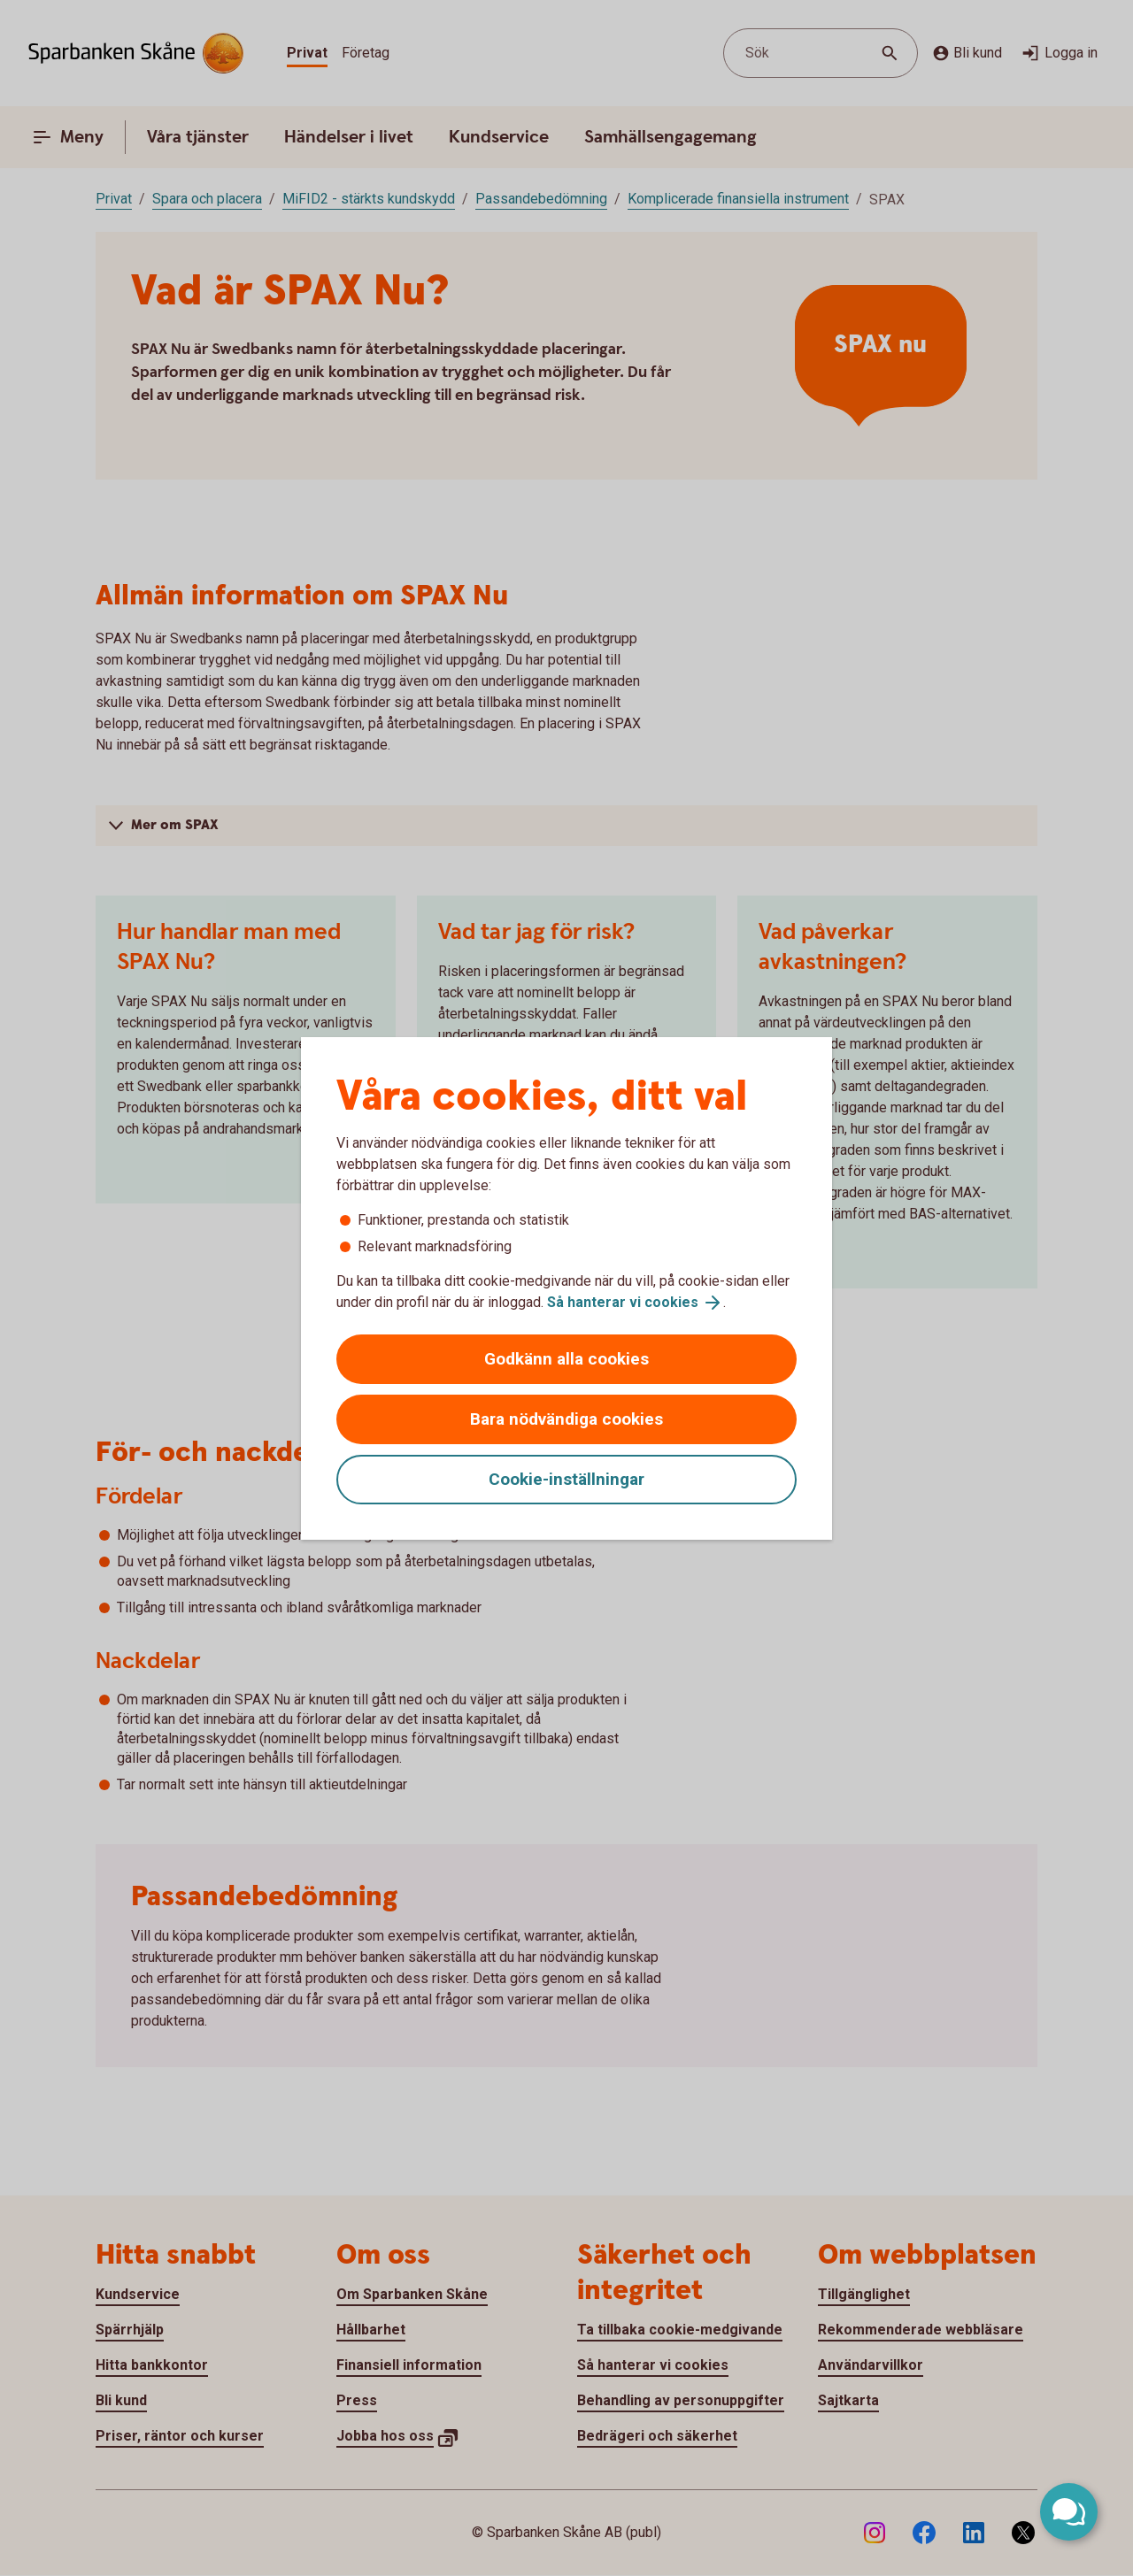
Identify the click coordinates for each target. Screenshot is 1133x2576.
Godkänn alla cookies (566, 1359)
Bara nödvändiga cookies (566, 1419)
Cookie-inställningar (566, 1479)
